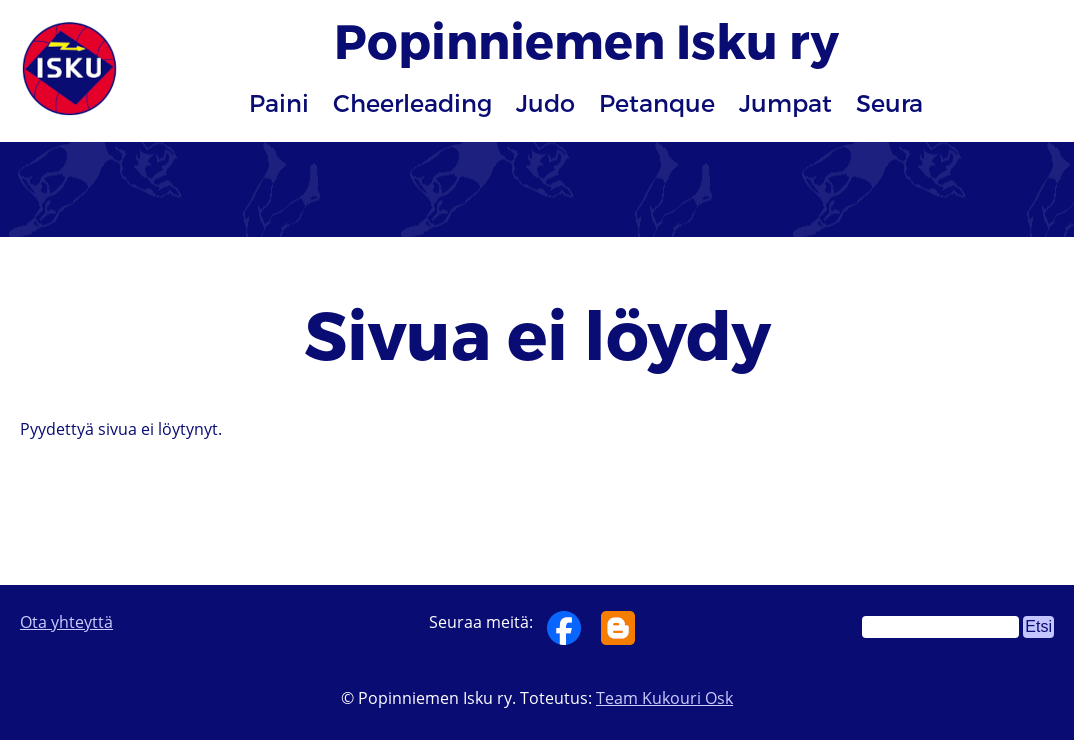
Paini (279, 102)
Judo (545, 102)
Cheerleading (412, 102)
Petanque (657, 102)
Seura (889, 102)
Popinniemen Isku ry (586, 39)
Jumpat (785, 102)
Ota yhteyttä (66, 622)
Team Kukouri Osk (664, 698)
